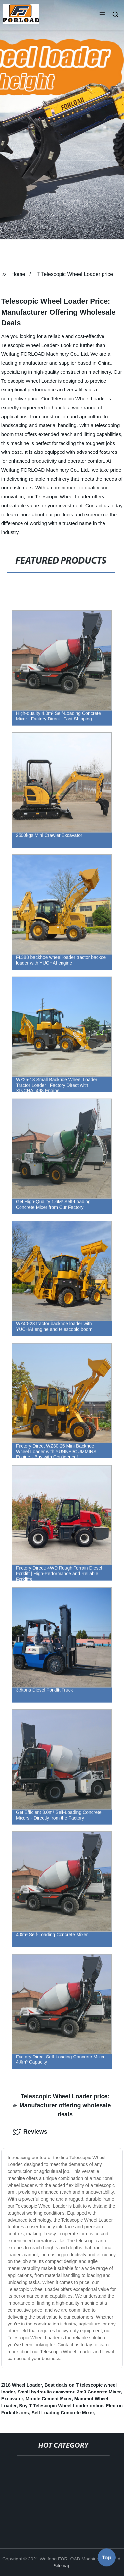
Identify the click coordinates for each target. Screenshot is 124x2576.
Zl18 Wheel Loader (21, 2385)
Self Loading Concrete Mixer (63, 2412)
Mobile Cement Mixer (49, 2398)
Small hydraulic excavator (46, 2391)
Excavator (12, 2398)
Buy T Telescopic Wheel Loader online (61, 2405)
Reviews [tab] (30, 2132)
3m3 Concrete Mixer (99, 2391)
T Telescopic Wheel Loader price (75, 274)
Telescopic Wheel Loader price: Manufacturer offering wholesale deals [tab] (62, 2105)
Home (18, 274)
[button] (102, 15)
